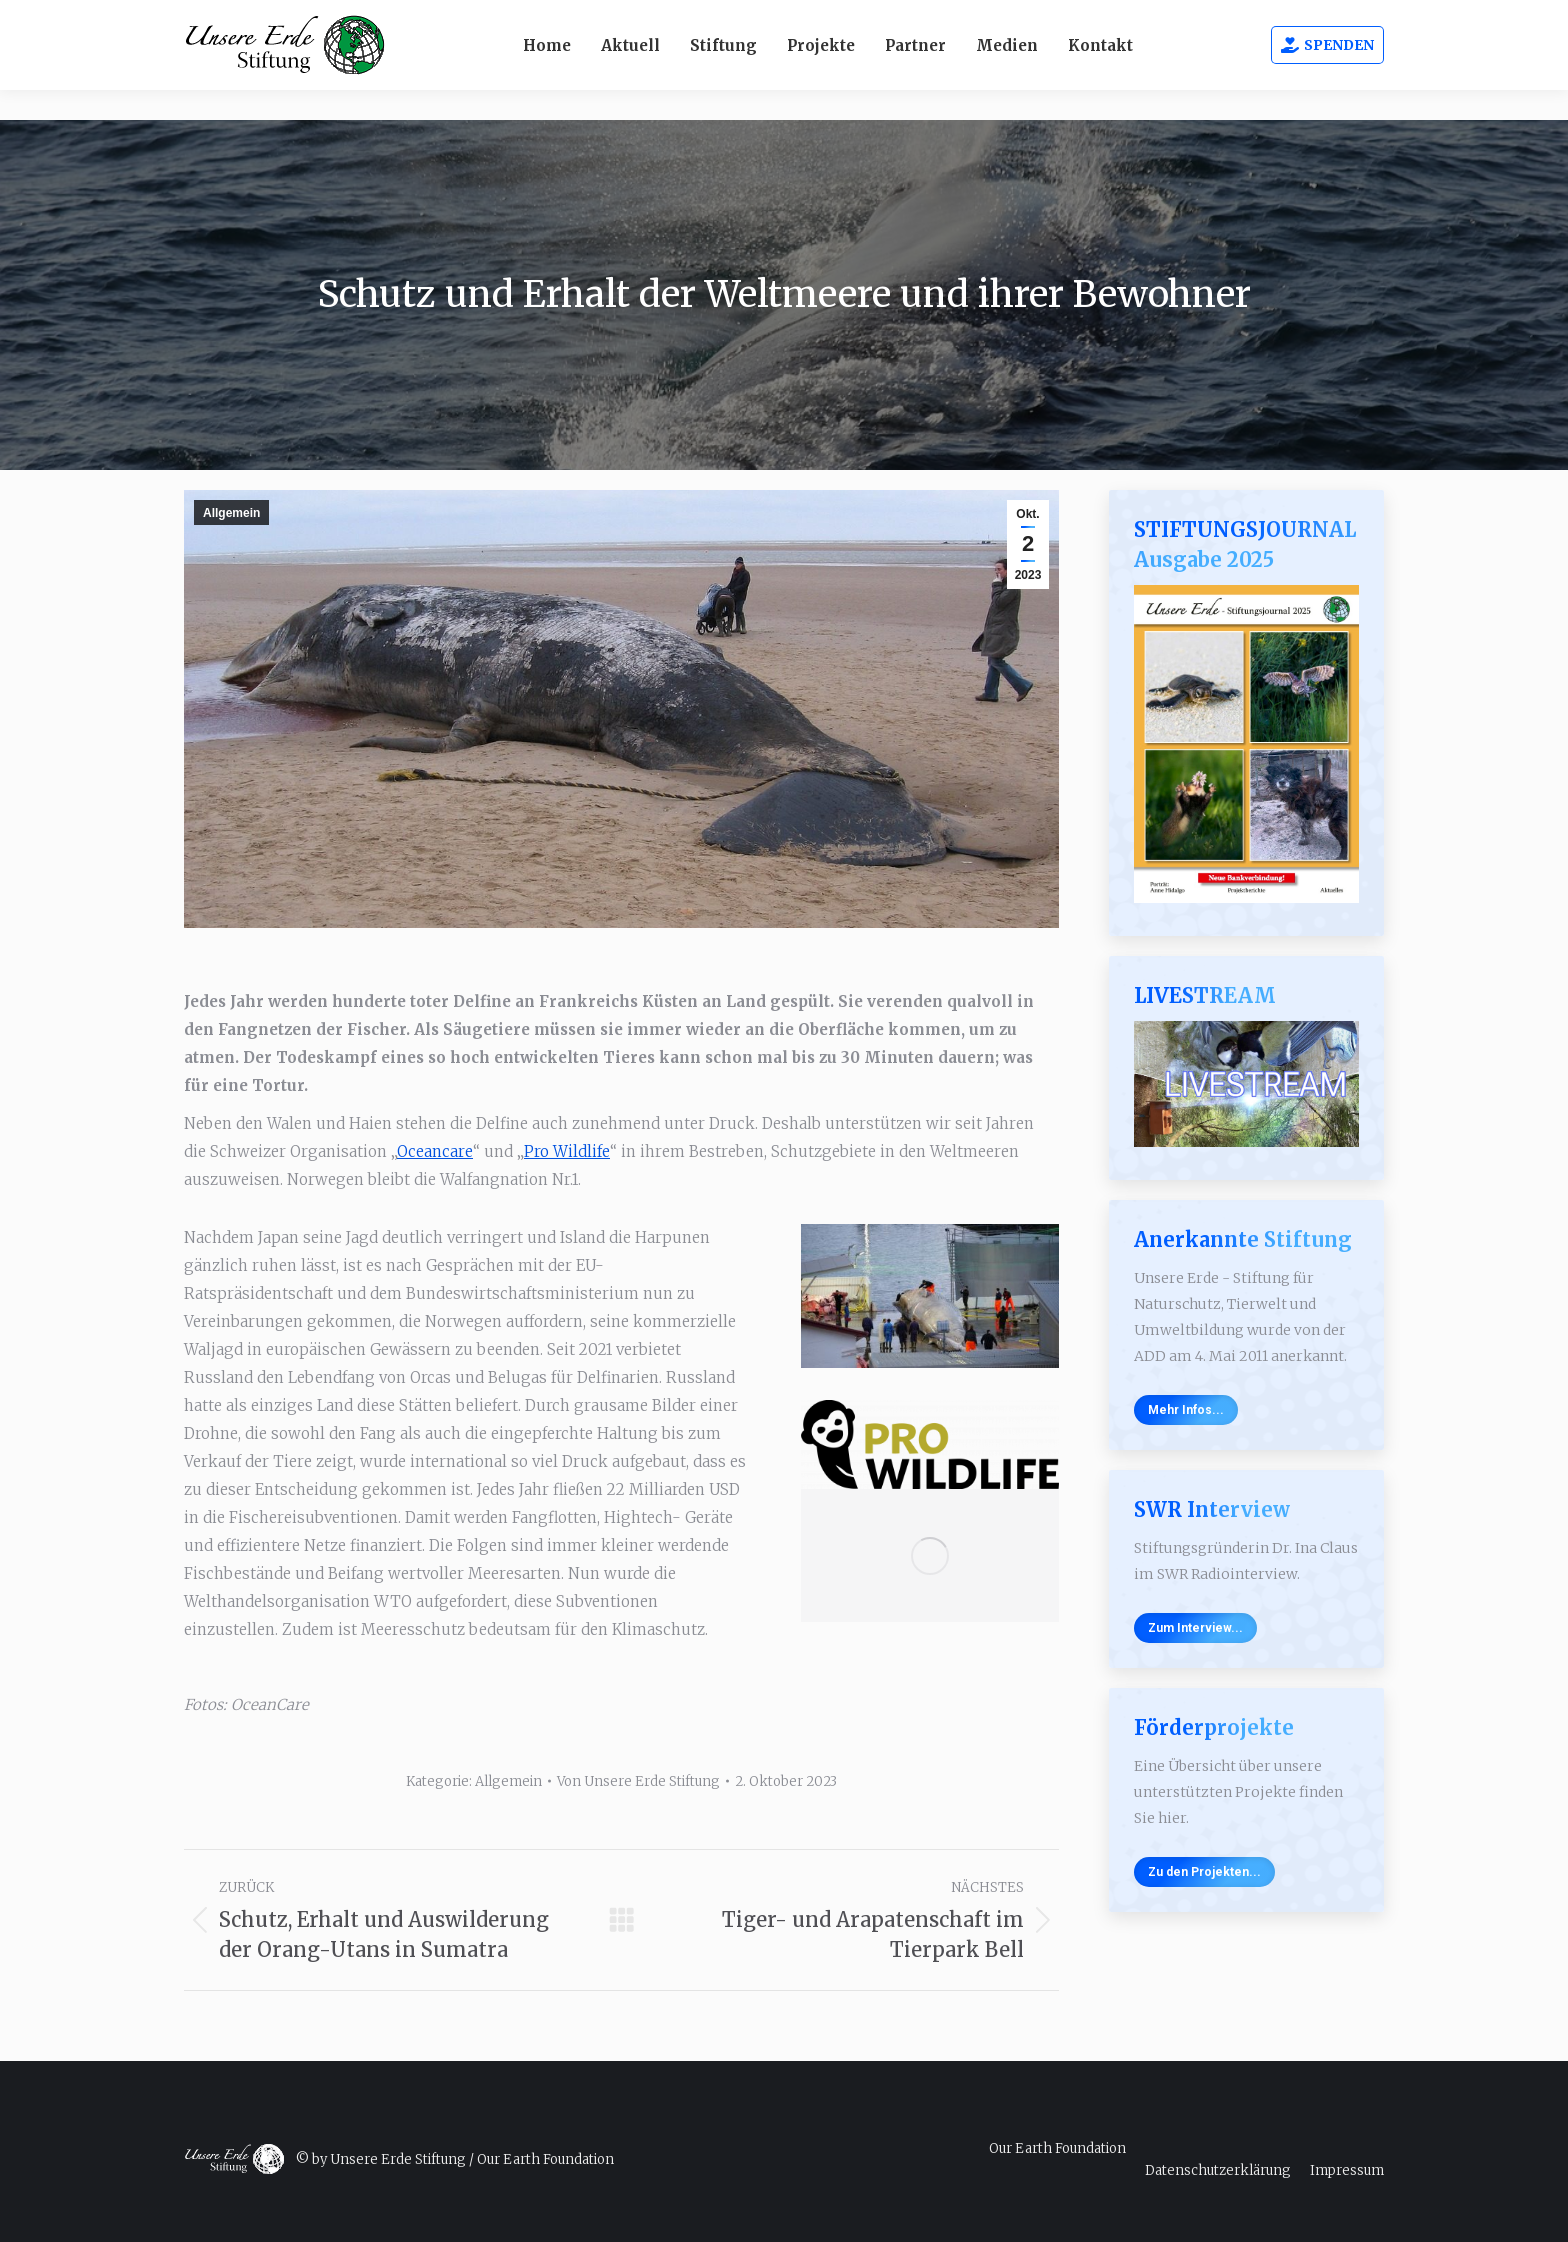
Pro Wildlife (567, 1151)
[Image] (930, 1444)
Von (638, 1781)
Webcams (1121, 15)
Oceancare (435, 1151)
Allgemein (231, 513)
